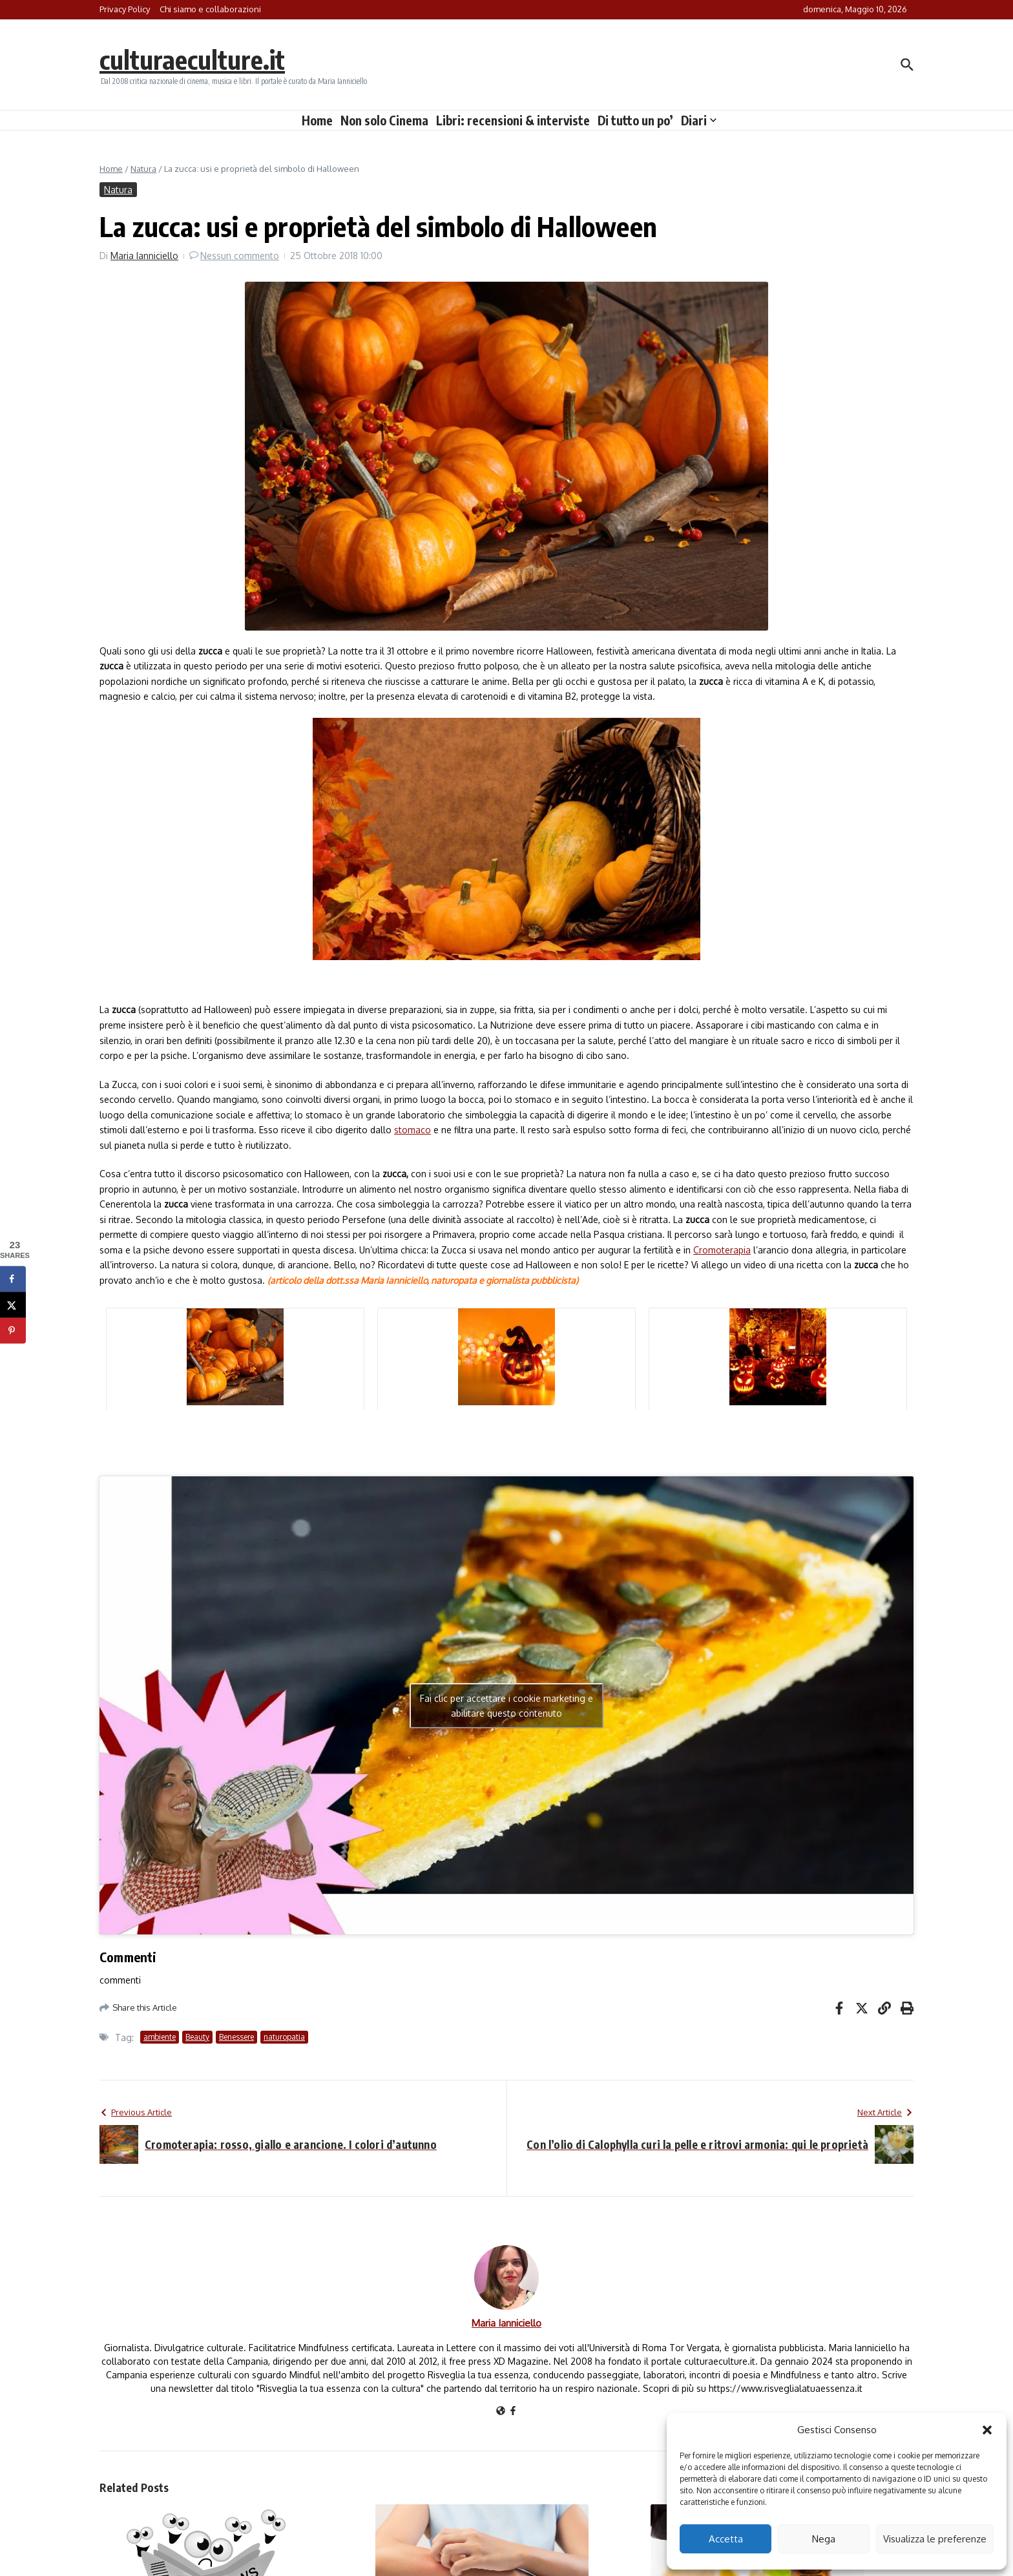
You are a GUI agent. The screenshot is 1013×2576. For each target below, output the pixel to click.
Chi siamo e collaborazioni (210, 9)
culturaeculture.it (192, 59)
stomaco (412, 1129)
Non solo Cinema (384, 120)
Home (317, 120)
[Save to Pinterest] (13, 1331)
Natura (143, 168)
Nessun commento (239, 255)
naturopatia (284, 2037)
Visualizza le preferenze (935, 2539)
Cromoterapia (722, 1249)
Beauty (197, 2037)
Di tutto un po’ (635, 120)
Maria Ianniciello (144, 255)
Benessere (236, 2037)
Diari (698, 120)
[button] (987, 2430)
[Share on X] (13, 1305)
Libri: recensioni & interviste (513, 120)
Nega (823, 2539)
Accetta (726, 2539)
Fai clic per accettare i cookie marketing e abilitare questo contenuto (506, 1706)
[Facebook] (512, 2411)
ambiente (159, 2037)
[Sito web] (500, 2411)
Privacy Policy (124, 9)
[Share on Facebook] (13, 1279)
